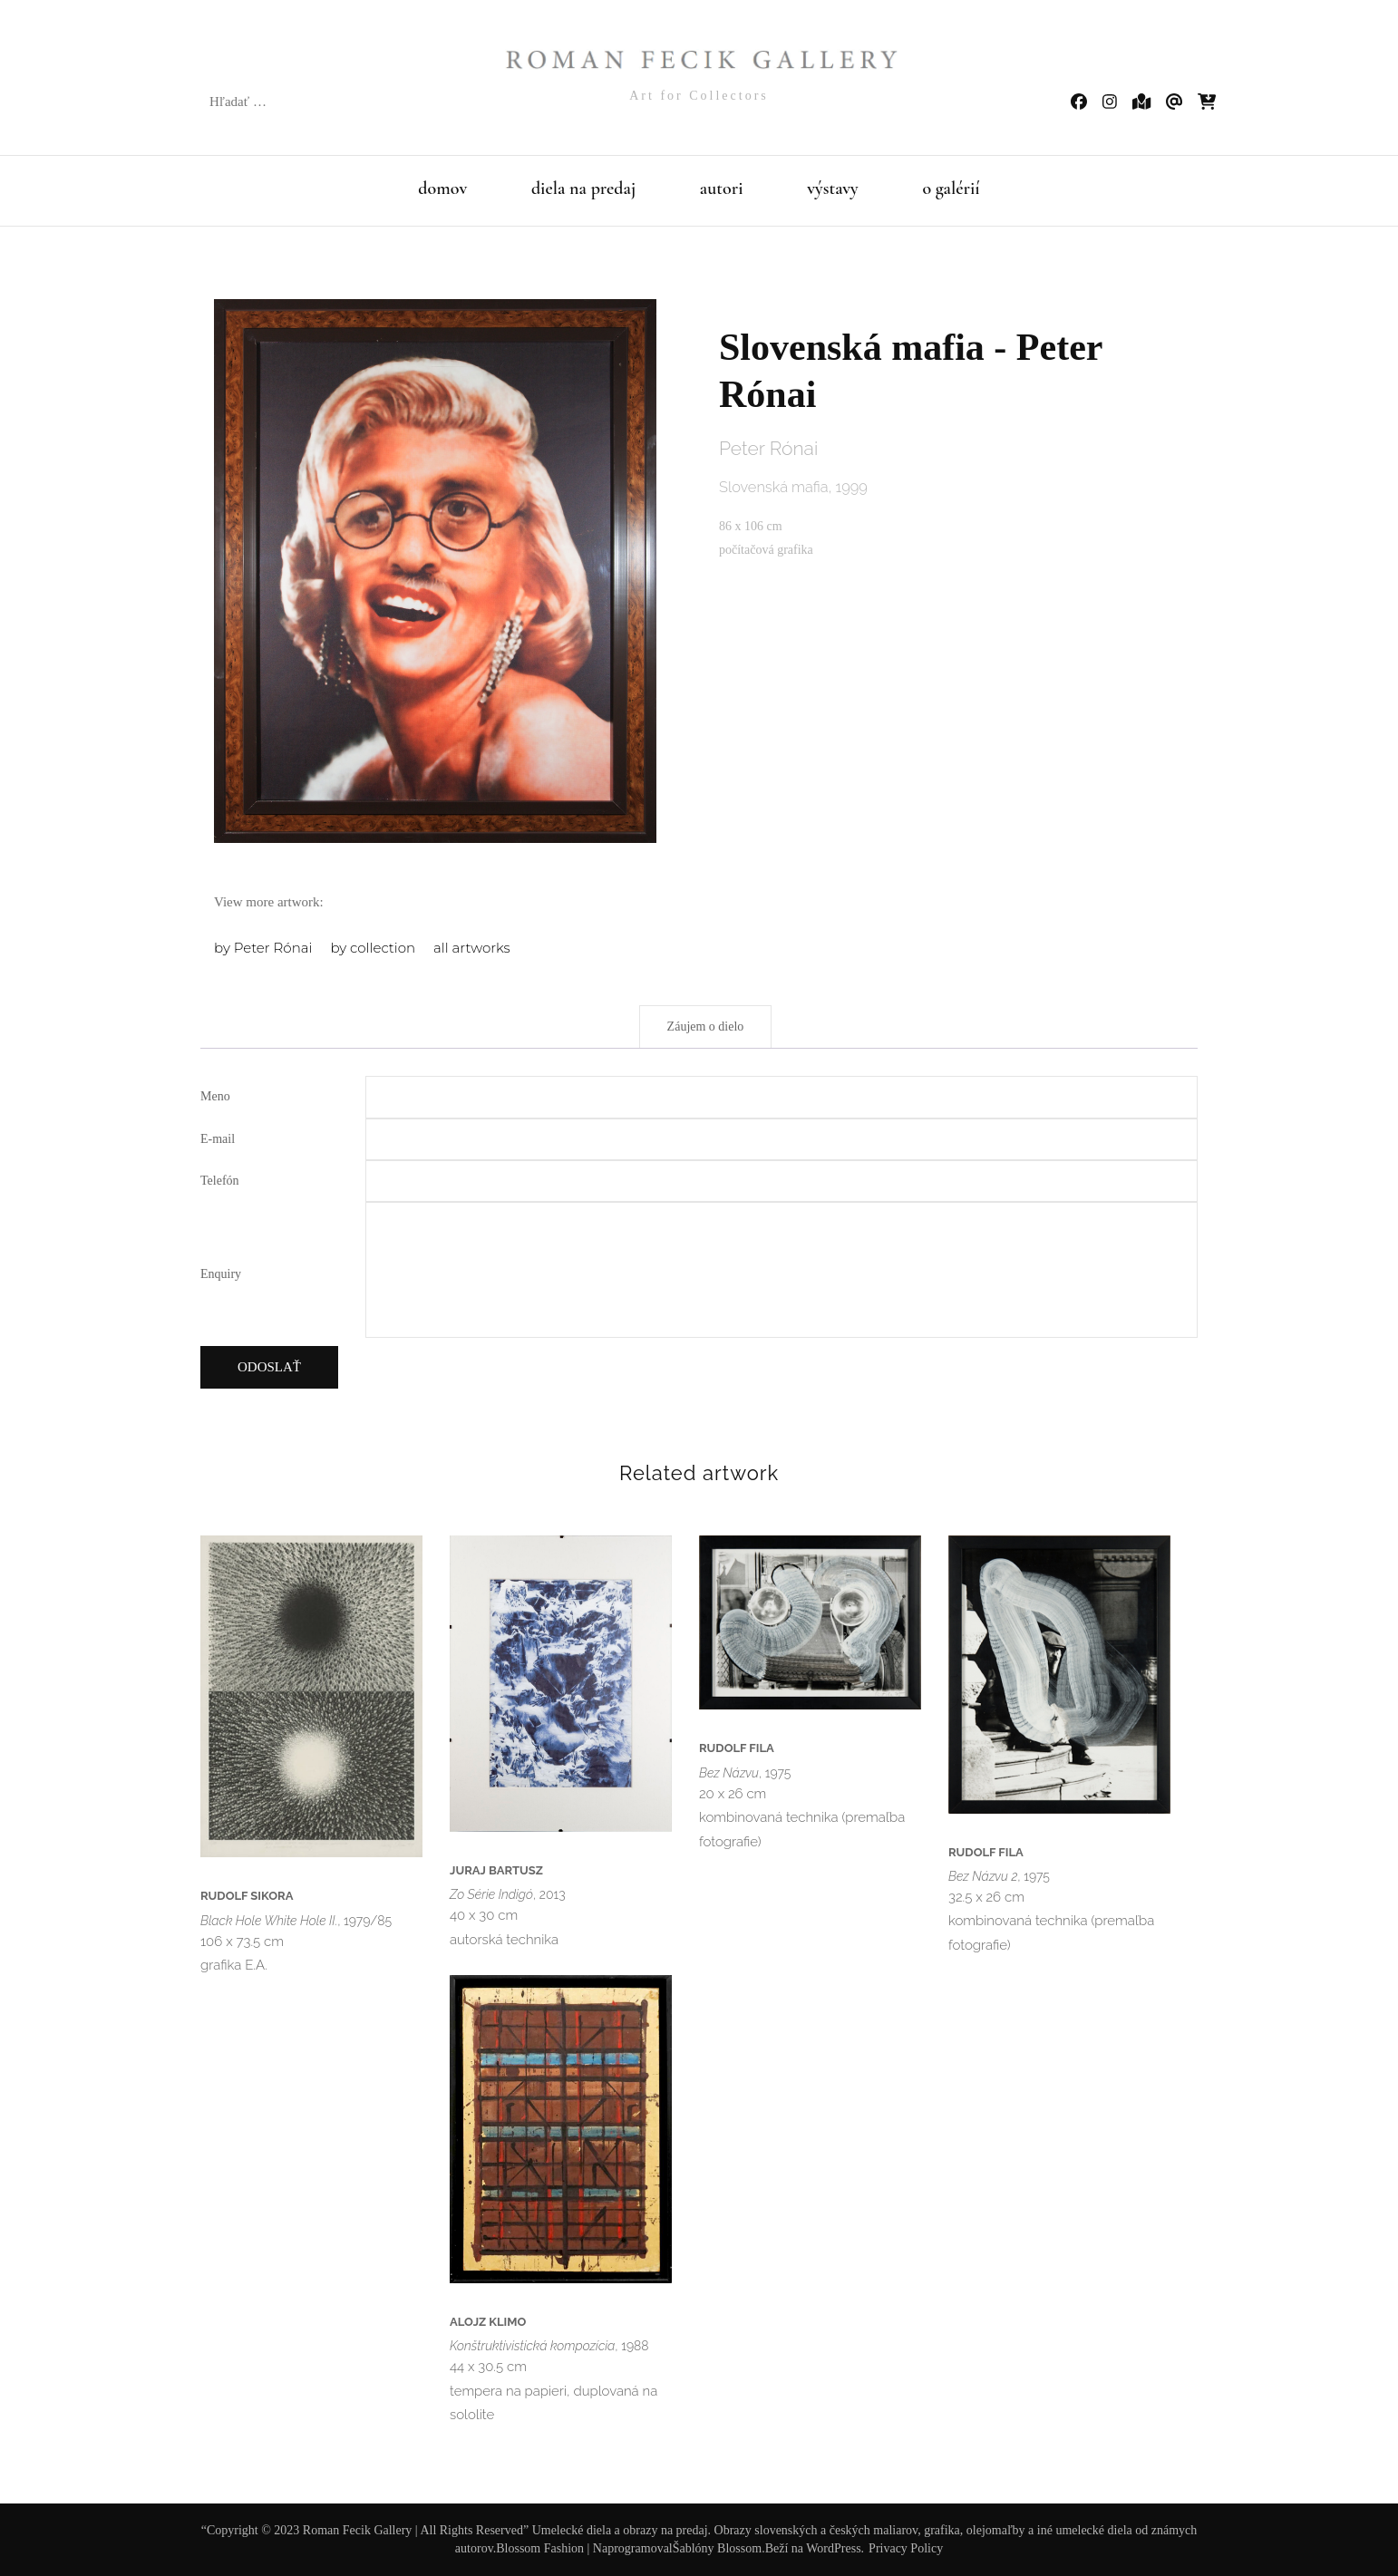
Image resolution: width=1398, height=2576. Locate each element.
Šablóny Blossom (717, 2548)
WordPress (833, 2548)
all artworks (471, 947)
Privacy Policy (906, 2548)
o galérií (950, 188)
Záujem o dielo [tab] (705, 1026)
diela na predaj (583, 188)
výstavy (833, 188)
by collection (372, 947)
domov (442, 188)
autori (721, 188)
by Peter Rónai (263, 947)
